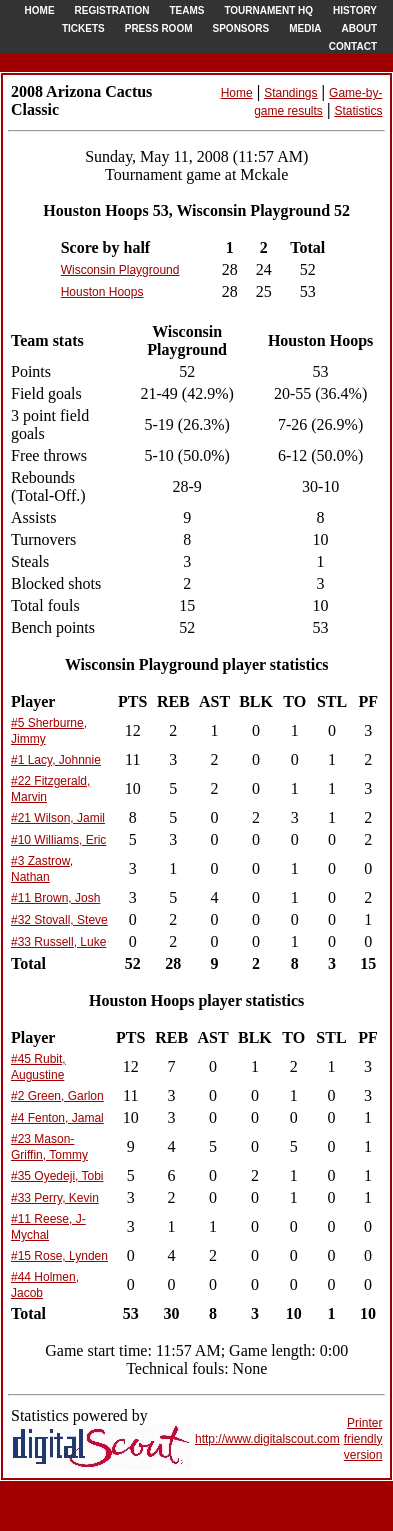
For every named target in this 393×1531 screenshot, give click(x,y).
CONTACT (353, 46)
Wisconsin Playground (120, 270)
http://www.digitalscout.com (267, 1439)
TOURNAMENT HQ (268, 10)
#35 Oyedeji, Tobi (57, 1176)
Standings (290, 93)
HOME (40, 10)
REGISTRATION (112, 10)
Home (237, 93)
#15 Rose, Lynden (59, 1256)
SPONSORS (241, 28)
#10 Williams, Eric (58, 840)
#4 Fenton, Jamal (57, 1118)
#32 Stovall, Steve (59, 920)
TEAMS (186, 10)
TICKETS (83, 28)
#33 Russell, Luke (58, 942)
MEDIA (305, 28)
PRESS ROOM (159, 28)
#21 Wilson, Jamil (58, 818)
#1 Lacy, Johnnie (56, 760)
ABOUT (359, 28)
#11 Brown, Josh (55, 898)
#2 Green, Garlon (57, 1096)
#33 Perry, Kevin (55, 1198)
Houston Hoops (102, 292)
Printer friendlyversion (363, 1439)
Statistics (358, 111)
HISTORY (355, 10)
